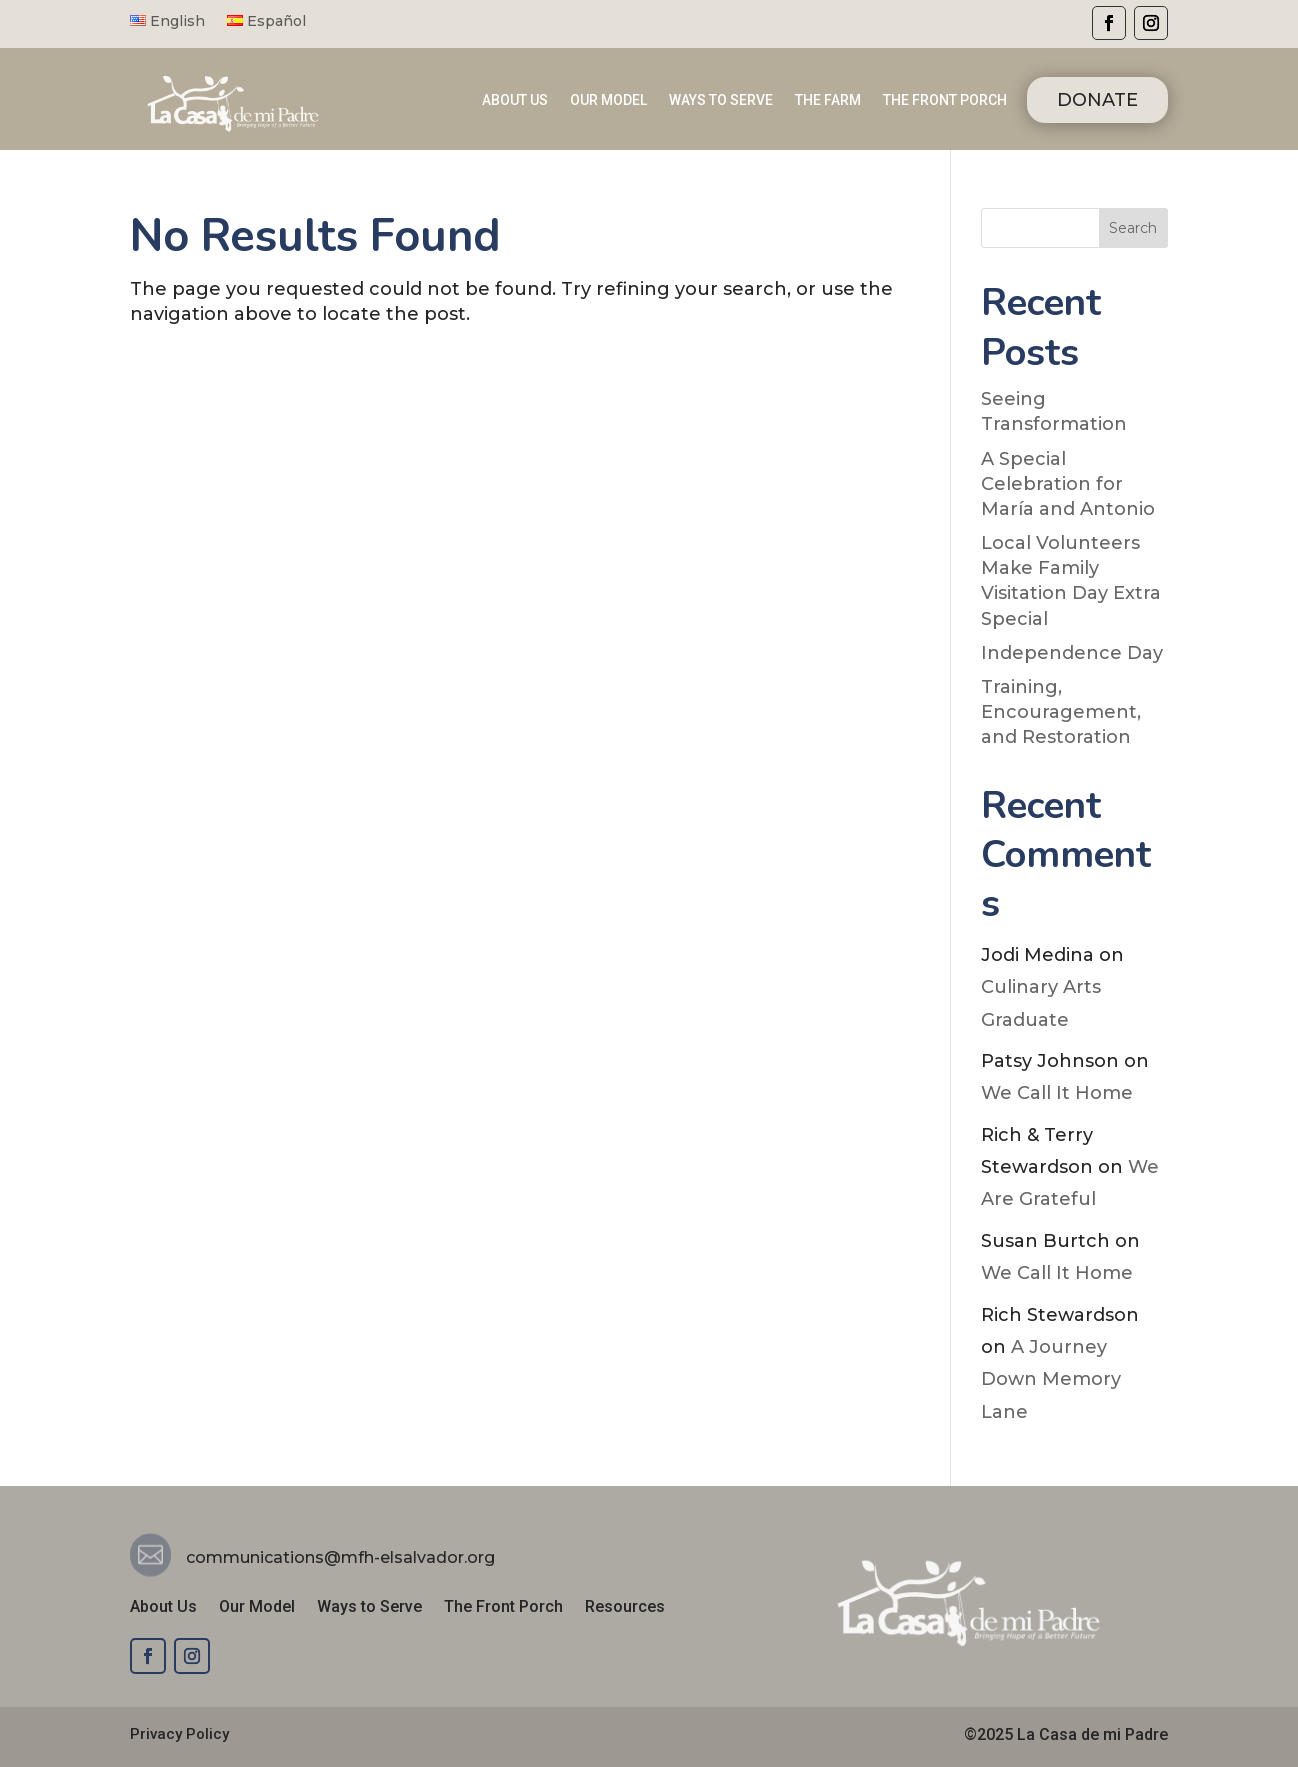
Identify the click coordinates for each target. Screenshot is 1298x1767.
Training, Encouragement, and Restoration (1061, 712)
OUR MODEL (608, 100)
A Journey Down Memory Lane (1051, 1379)
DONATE (1097, 100)
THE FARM (828, 100)
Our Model (257, 1608)
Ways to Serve (369, 1608)
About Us (163, 1608)
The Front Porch (503, 1608)
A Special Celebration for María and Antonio (1068, 484)
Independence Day (1072, 653)
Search (1133, 228)
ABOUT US (515, 100)
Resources (625, 1608)
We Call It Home (1057, 1093)
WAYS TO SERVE (721, 100)
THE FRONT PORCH (945, 100)
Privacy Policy (179, 1734)
